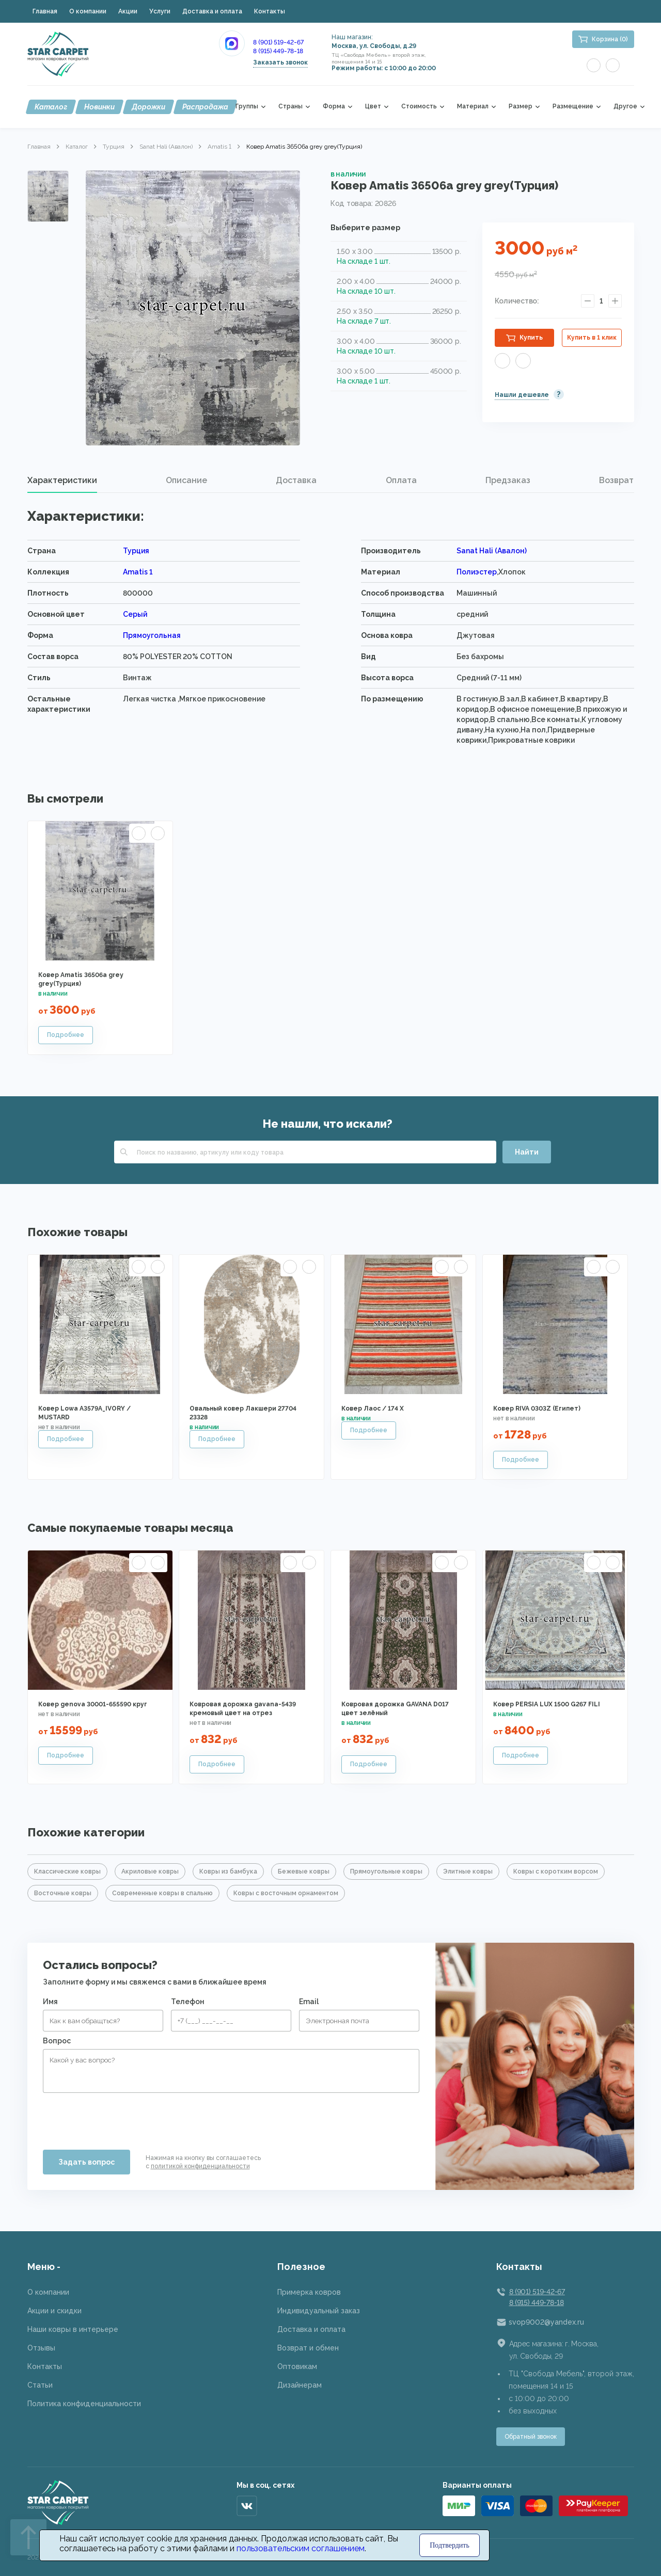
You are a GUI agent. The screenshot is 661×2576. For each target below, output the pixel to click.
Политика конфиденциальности (84, 2403)
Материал (473, 106)
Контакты (269, 11)
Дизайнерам (299, 2385)
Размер (520, 106)
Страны (290, 106)
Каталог (51, 107)
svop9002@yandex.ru (546, 2322)
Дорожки (148, 107)
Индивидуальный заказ (318, 2311)
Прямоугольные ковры (386, 1871)
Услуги (159, 11)
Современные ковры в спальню (162, 1893)
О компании (87, 11)
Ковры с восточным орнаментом (285, 1893)
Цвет (373, 106)
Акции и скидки (54, 2311)
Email (309, 2001)
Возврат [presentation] (616, 480)
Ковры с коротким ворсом (555, 1871)
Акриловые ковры (150, 1871)
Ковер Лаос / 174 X (372, 1408)
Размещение (573, 106)
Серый (135, 614)
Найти (527, 1152)
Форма (334, 106)
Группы (246, 106)
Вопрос (57, 2041)
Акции (127, 11)
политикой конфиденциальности (200, 2166)
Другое (625, 106)
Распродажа (205, 107)
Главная (45, 11)
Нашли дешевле (522, 394)
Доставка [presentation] (296, 480)
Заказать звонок (280, 62)
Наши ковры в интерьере (72, 2329)
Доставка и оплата (212, 11)
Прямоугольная (152, 635)
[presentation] (121, 2117)
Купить (531, 337)
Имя (50, 2001)
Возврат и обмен (308, 2348)
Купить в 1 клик (592, 337)
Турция (113, 146)
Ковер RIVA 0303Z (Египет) (536, 1408)
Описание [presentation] (186, 480)
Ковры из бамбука (228, 1871)
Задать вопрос (86, 2162)
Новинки (99, 107)
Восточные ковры (62, 1893)
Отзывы (41, 2348)
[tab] (62, 480)
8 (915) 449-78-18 (278, 51)
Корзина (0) (610, 39)
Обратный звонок (531, 2436)
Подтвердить (449, 2545)
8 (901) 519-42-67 (278, 42)
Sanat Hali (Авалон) (166, 146)
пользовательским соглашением (301, 2548)
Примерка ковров (309, 2292)
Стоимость (419, 106)
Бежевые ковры (303, 1871)
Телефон (187, 2001)
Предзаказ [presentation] (507, 480)
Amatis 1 (219, 146)
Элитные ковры (468, 1871)
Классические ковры (67, 1871)
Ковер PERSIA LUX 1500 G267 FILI (546, 1704)
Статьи (40, 2385)
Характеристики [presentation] (62, 480)
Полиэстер (477, 572)
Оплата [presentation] (401, 480)
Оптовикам (297, 2366)
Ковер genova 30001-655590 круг (92, 1704)
